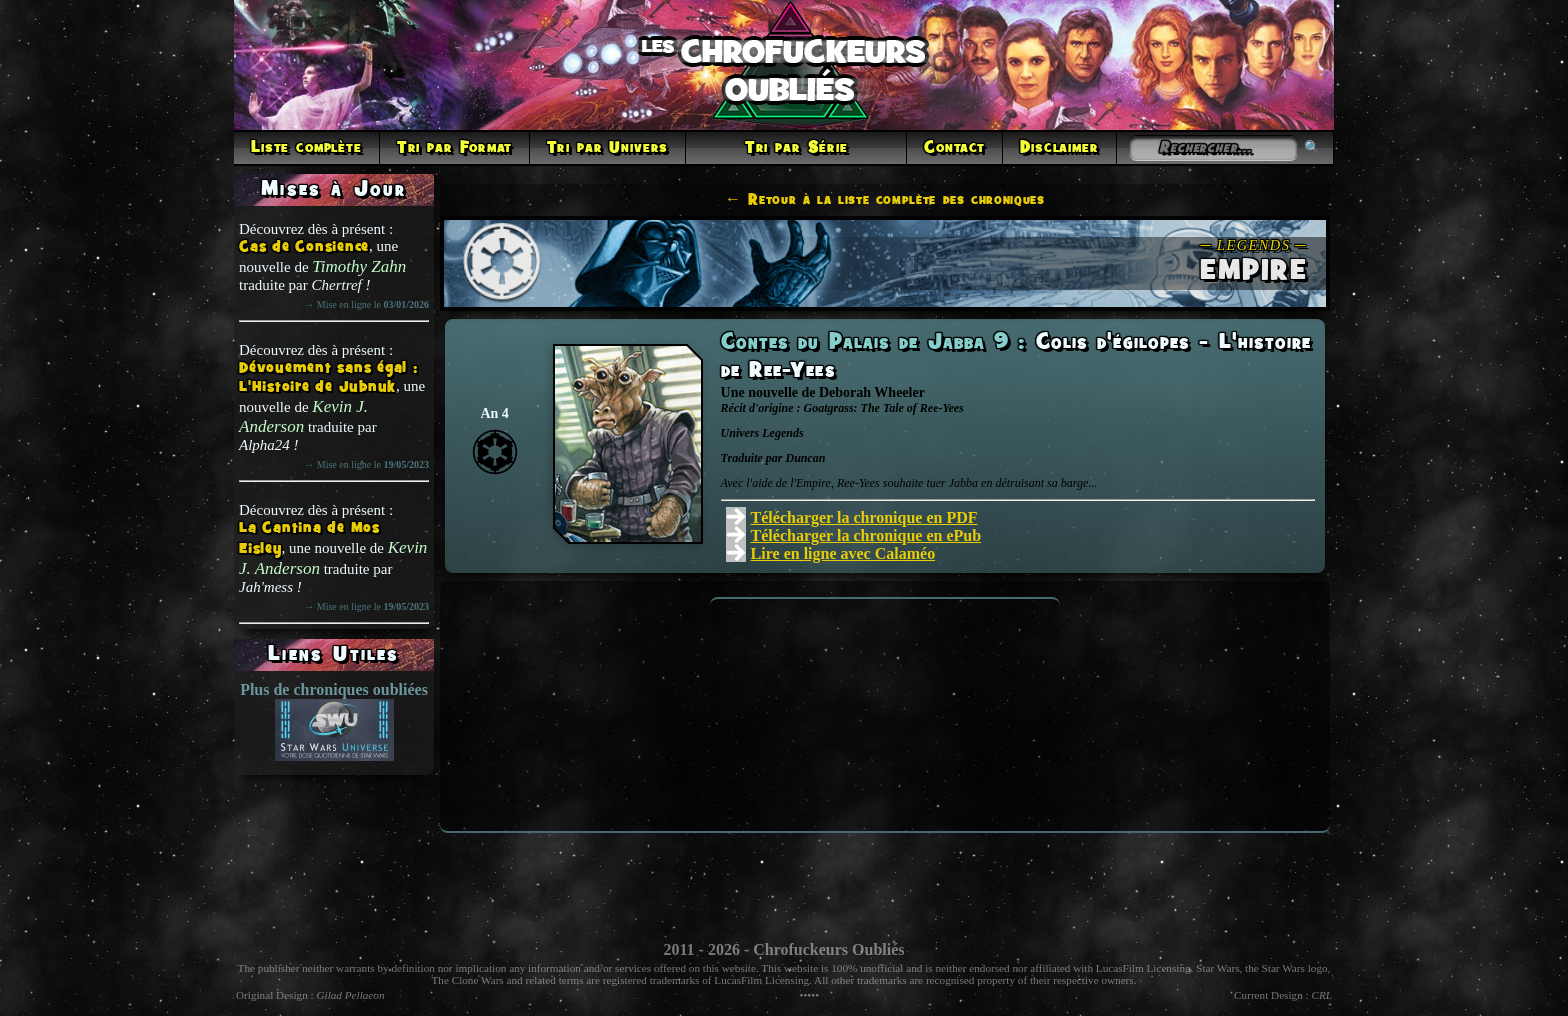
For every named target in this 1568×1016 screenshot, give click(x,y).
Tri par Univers (608, 148)
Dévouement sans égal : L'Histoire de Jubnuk (328, 378)
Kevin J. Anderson (303, 416)
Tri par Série (796, 148)
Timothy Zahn (359, 266)
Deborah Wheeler (872, 392)
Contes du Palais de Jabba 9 (870, 343)
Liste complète (306, 148)
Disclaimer (1059, 148)
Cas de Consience (304, 247)
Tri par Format (454, 148)
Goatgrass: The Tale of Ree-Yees (884, 408)
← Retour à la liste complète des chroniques (885, 200)
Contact (954, 148)
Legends (782, 433)
